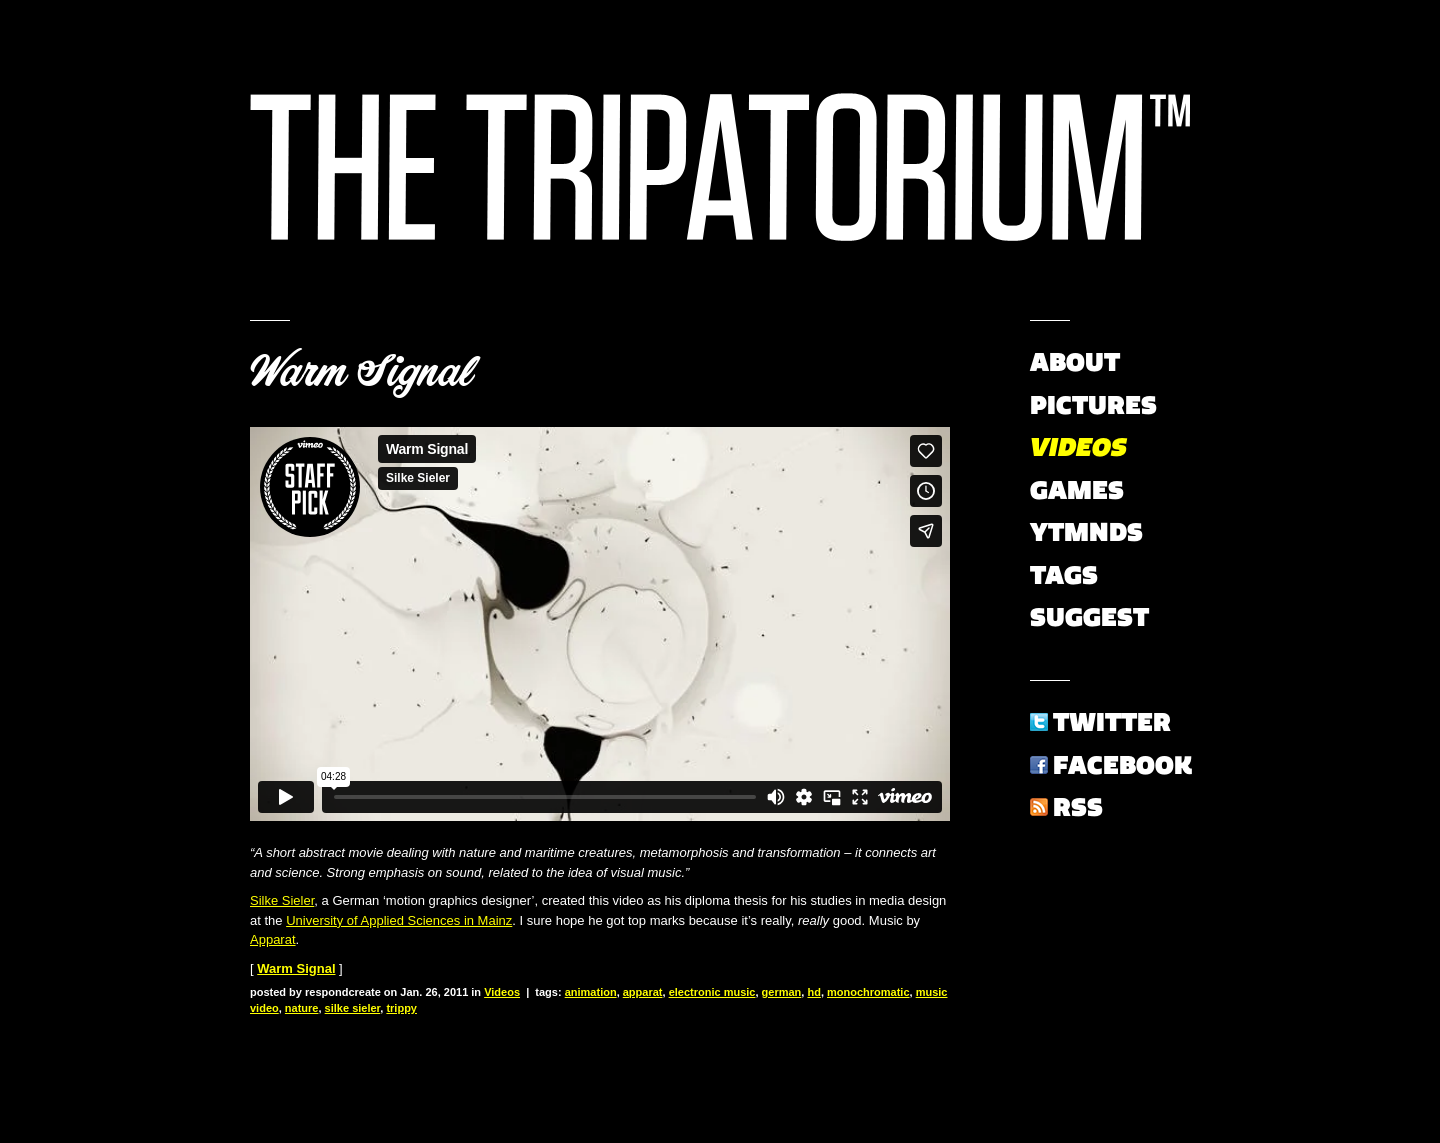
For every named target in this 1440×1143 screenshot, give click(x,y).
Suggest (1089, 617)
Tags (1064, 575)
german (782, 992)
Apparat (273, 939)
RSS (1078, 807)
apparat (643, 992)
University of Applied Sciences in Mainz (399, 920)
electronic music (712, 992)
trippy (401, 1008)
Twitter (1112, 722)
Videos (502, 992)
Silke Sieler (282, 900)
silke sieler (353, 1008)
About (1075, 362)
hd (813, 992)
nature (302, 1008)
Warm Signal (361, 372)
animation (591, 992)
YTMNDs (1086, 532)
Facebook (1122, 765)
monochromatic (868, 992)
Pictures (1093, 405)
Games (1077, 490)
